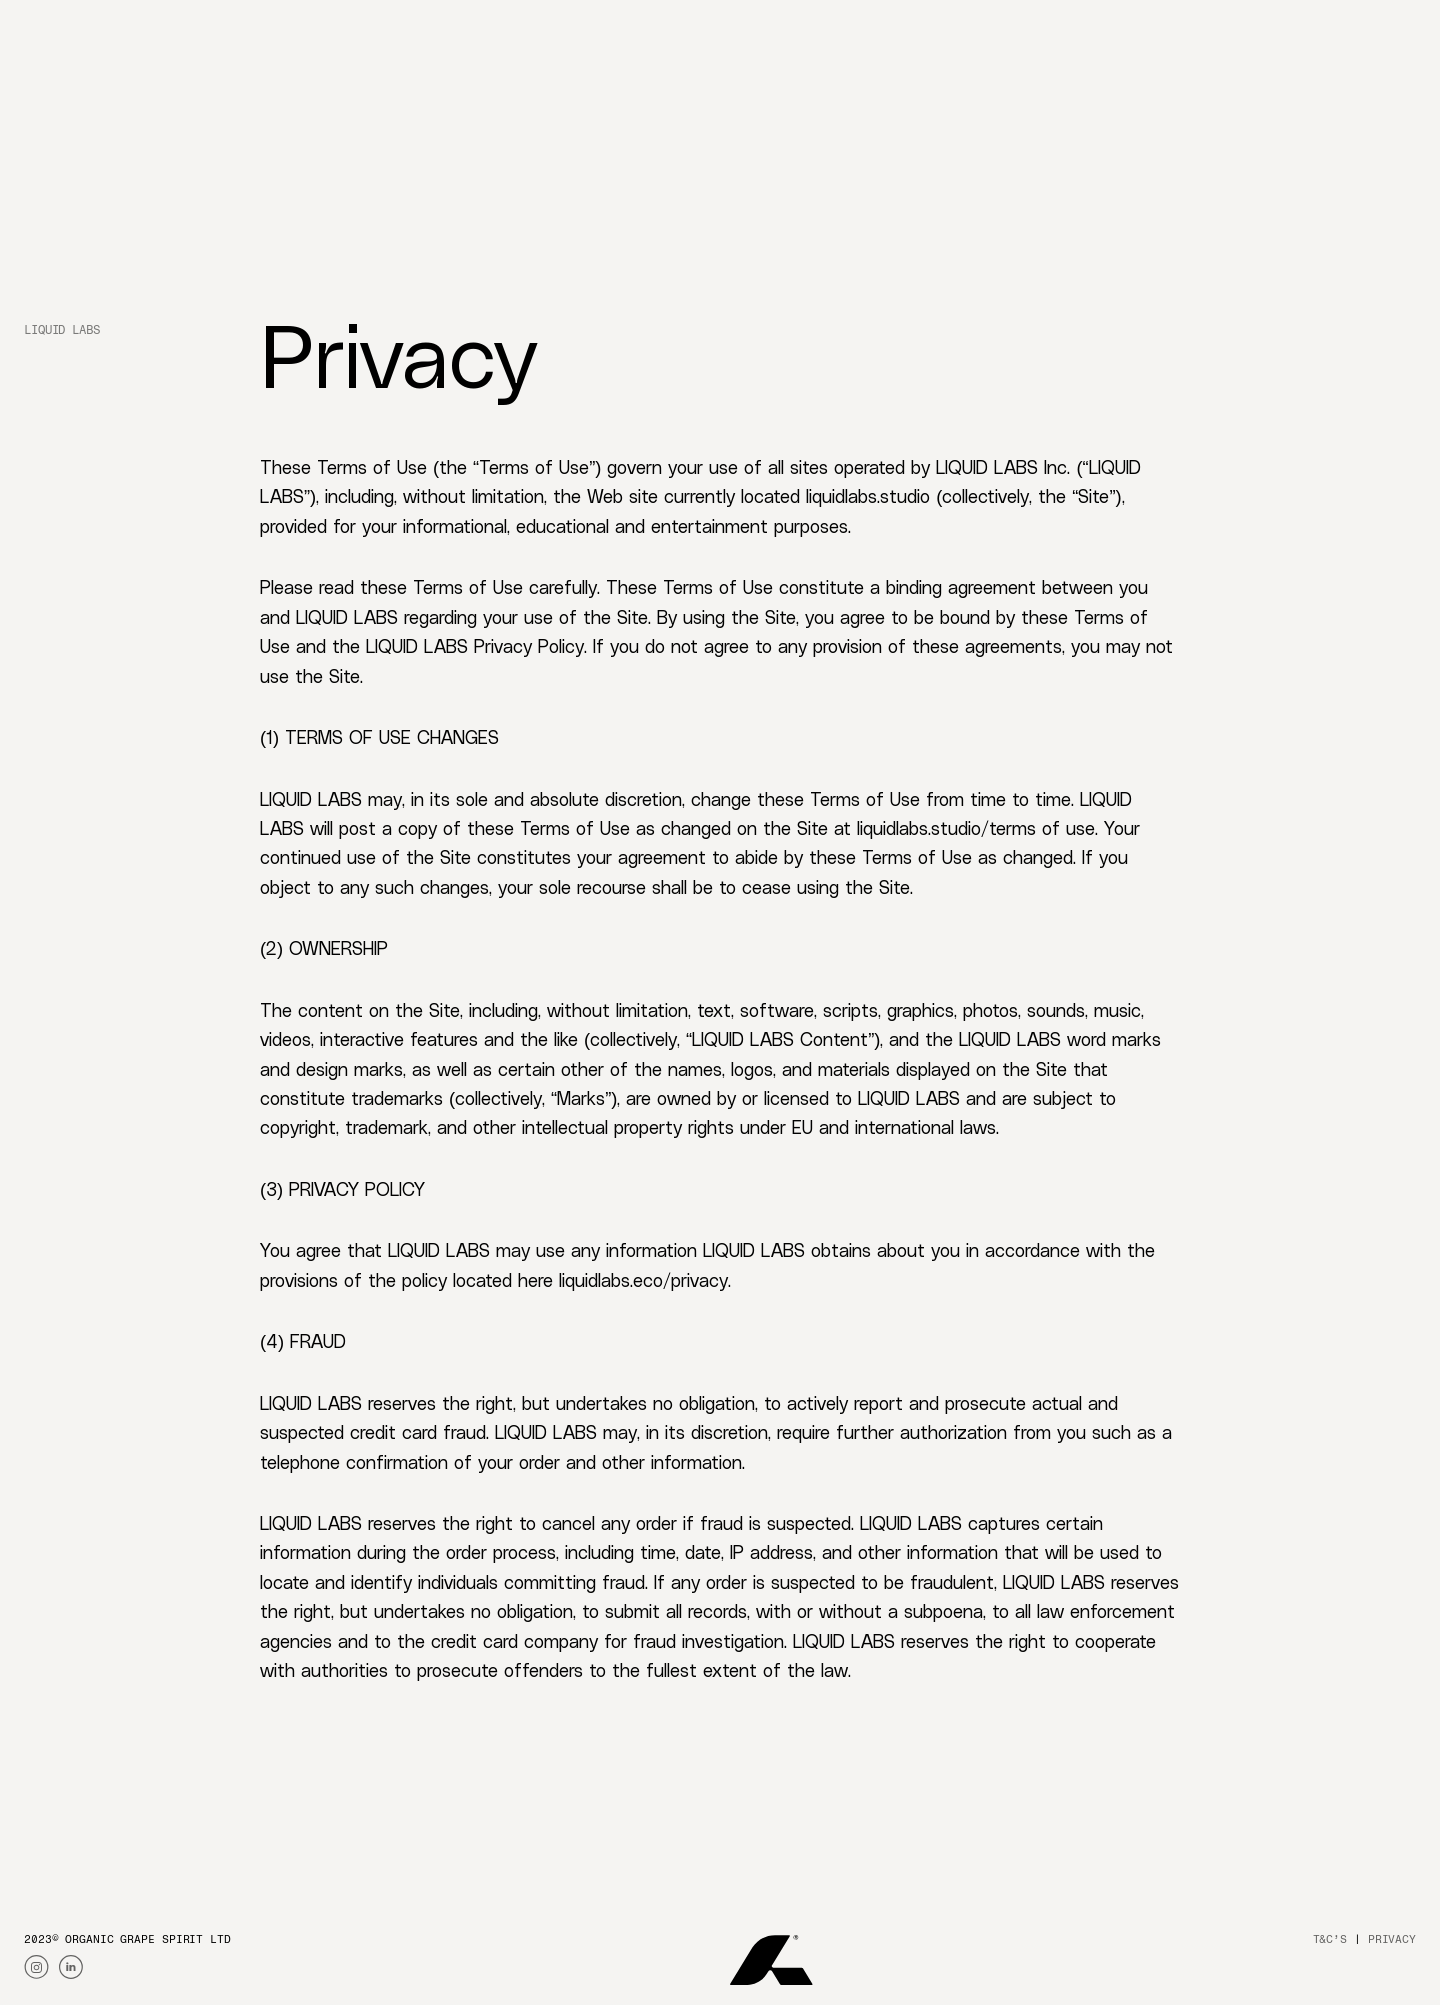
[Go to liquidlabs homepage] (78, 29)
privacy (1392, 1939)
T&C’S (1330, 1939)
